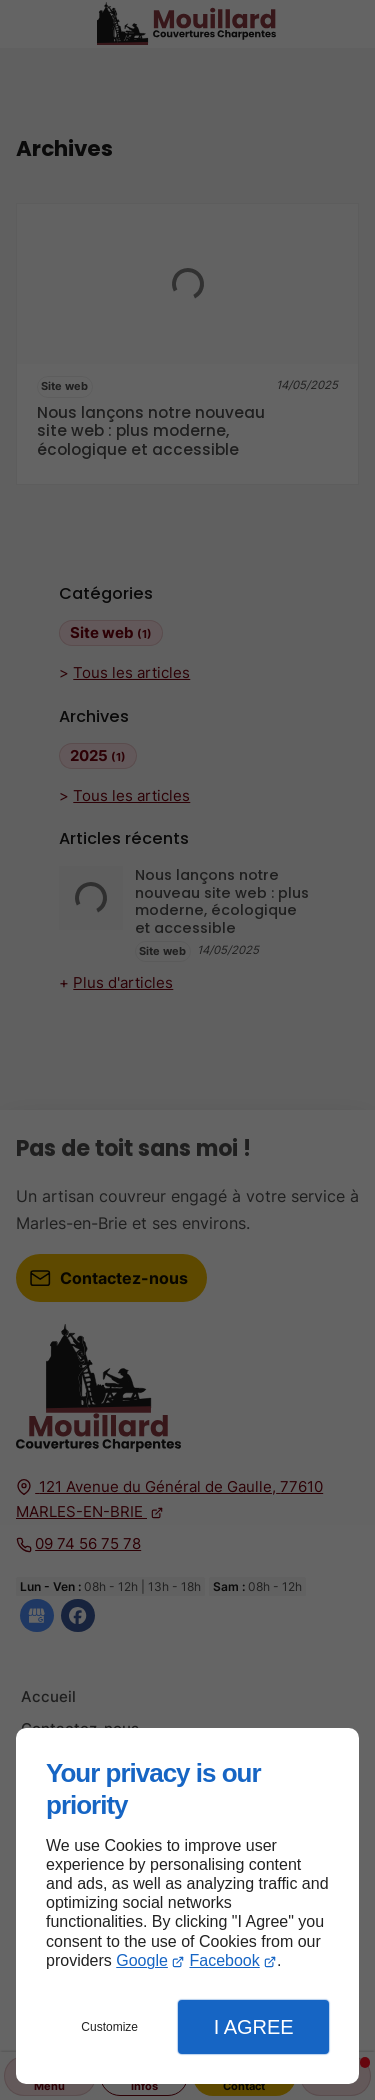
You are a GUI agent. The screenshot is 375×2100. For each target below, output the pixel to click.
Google (142, 1960)
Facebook (224, 1960)
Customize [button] (109, 2027)
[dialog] (187, 1906)
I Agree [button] (254, 2027)
